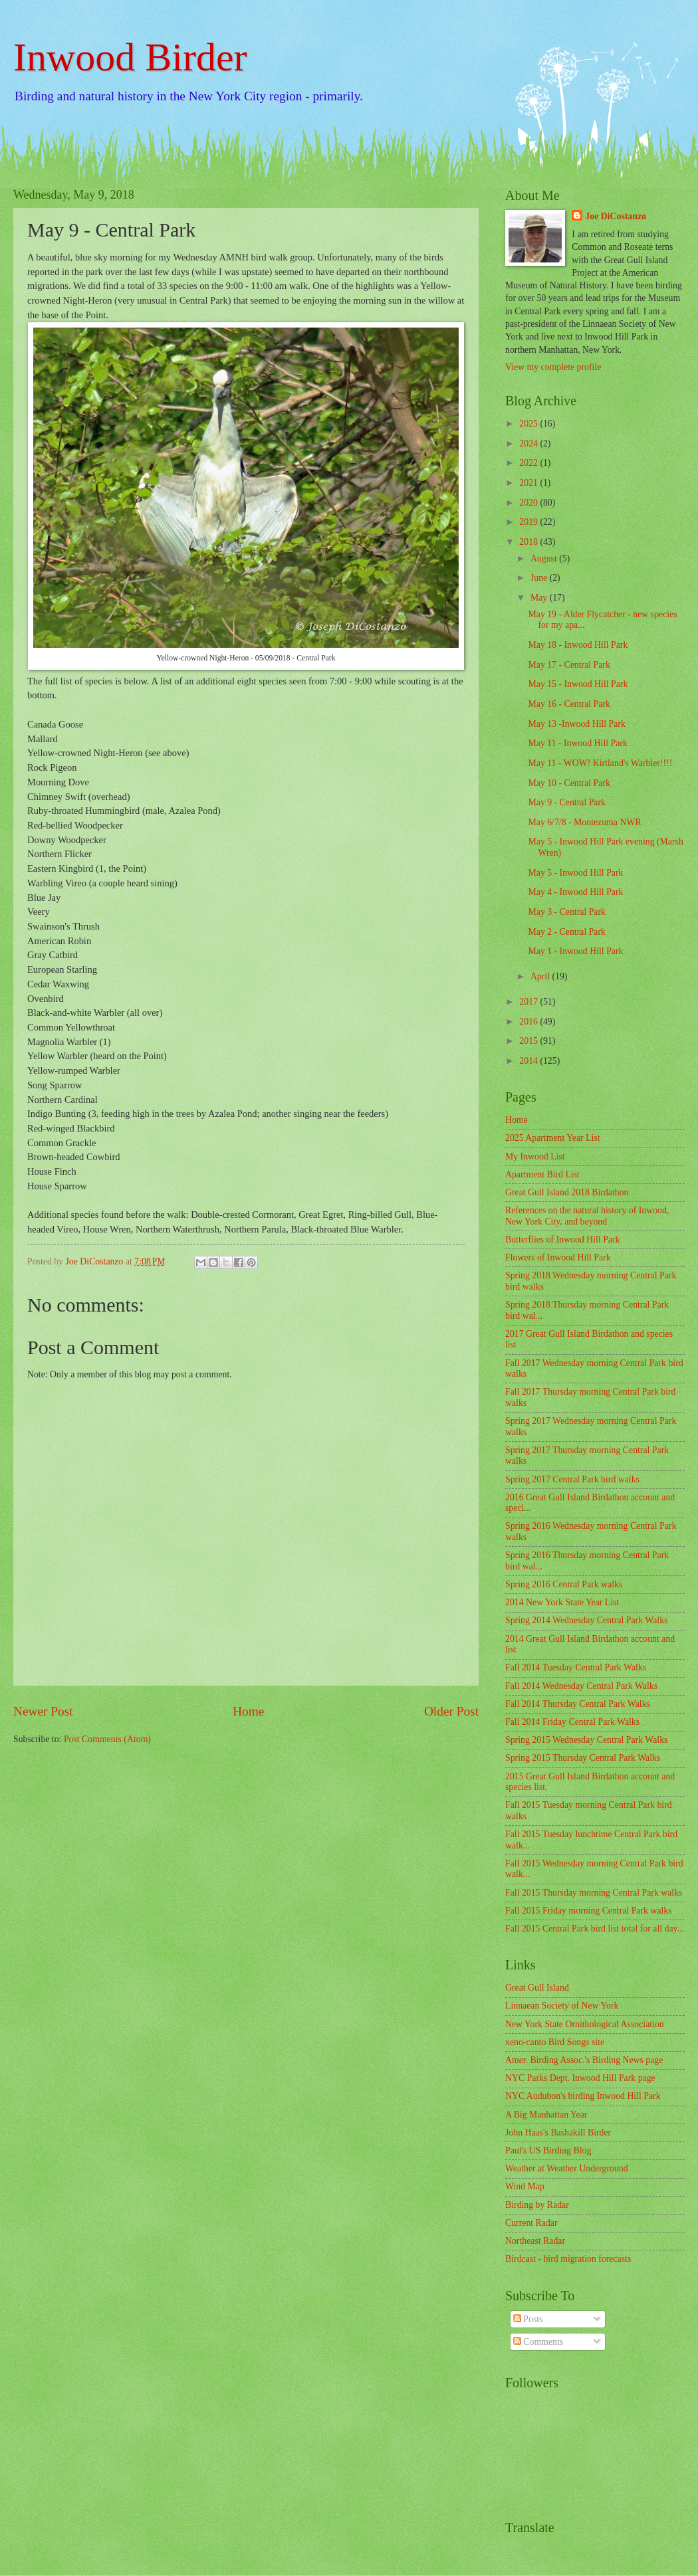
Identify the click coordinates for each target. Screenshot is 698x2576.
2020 (529, 503)
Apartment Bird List (542, 1174)
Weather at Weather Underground (566, 2168)
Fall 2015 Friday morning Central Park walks (588, 1911)
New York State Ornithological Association (584, 2024)
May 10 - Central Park (569, 783)
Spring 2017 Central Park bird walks (572, 1479)
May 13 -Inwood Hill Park (576, 724)
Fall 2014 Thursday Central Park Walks (577, 1704)
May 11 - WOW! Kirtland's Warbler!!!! (600, 763)
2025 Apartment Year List (552, 1138)
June (540, 578)
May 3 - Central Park (566, 912)
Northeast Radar (535, 2241)
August (544, 558)
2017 (529, 1002)
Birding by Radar (537, 2205)
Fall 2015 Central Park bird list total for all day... (594, 1928)
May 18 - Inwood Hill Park (578, 645)
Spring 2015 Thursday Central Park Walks (582, 1758)
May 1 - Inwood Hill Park (575, 951)
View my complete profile (553, 367)
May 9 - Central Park (566, 802)
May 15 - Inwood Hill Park (578, 684)
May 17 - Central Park (569, 665)
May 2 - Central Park (566, 932)
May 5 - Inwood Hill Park (575, 873)
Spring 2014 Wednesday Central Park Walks (586, 1620)
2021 (529, 483)
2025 (529, 424)
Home (248, 1711)
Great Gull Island (537, 1988)
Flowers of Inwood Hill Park (558, 1257)
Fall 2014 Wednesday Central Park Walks (581, 1686)
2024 (529, 443)
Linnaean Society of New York (562, 2006)
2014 (529, 1061)
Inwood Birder (130, 57)
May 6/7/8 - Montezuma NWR (584, 822)
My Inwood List (535, 1156)
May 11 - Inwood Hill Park (577, 743)
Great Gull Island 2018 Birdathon (566, 1192)
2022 (529, 463)
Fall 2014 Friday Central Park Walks (572, 1722)
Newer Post (43, 1711)
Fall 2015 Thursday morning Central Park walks (593, 1893)
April (541, 976)
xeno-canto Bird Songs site (554, 2042)
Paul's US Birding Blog (548, 2150)
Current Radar (531, 2223)
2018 (529, 542)
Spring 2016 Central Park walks (563, 1584)
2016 (529, 1022)
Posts (528, 2319)
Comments (538, 2342)
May (540, 598)
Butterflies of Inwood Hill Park (562, 1239)
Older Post (451, 1711)
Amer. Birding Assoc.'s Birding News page (584, 2060)
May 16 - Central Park (569, 704)
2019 (529, 522)
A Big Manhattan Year (546, 2115)
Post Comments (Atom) (107, 1739)
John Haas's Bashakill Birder (558, 2132)
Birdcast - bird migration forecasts (568, 2259)
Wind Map (524, 2186)
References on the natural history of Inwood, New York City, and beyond (587, 1216)
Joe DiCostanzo (615, 216)
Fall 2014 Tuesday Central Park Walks (575, 1667)
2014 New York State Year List (562, 1602)
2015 (529, 1041)
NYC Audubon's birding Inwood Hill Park (583, 2096)
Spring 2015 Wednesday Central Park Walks (586, 1740)
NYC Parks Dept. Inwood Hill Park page (580, 2078)
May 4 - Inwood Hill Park (575, 892)
